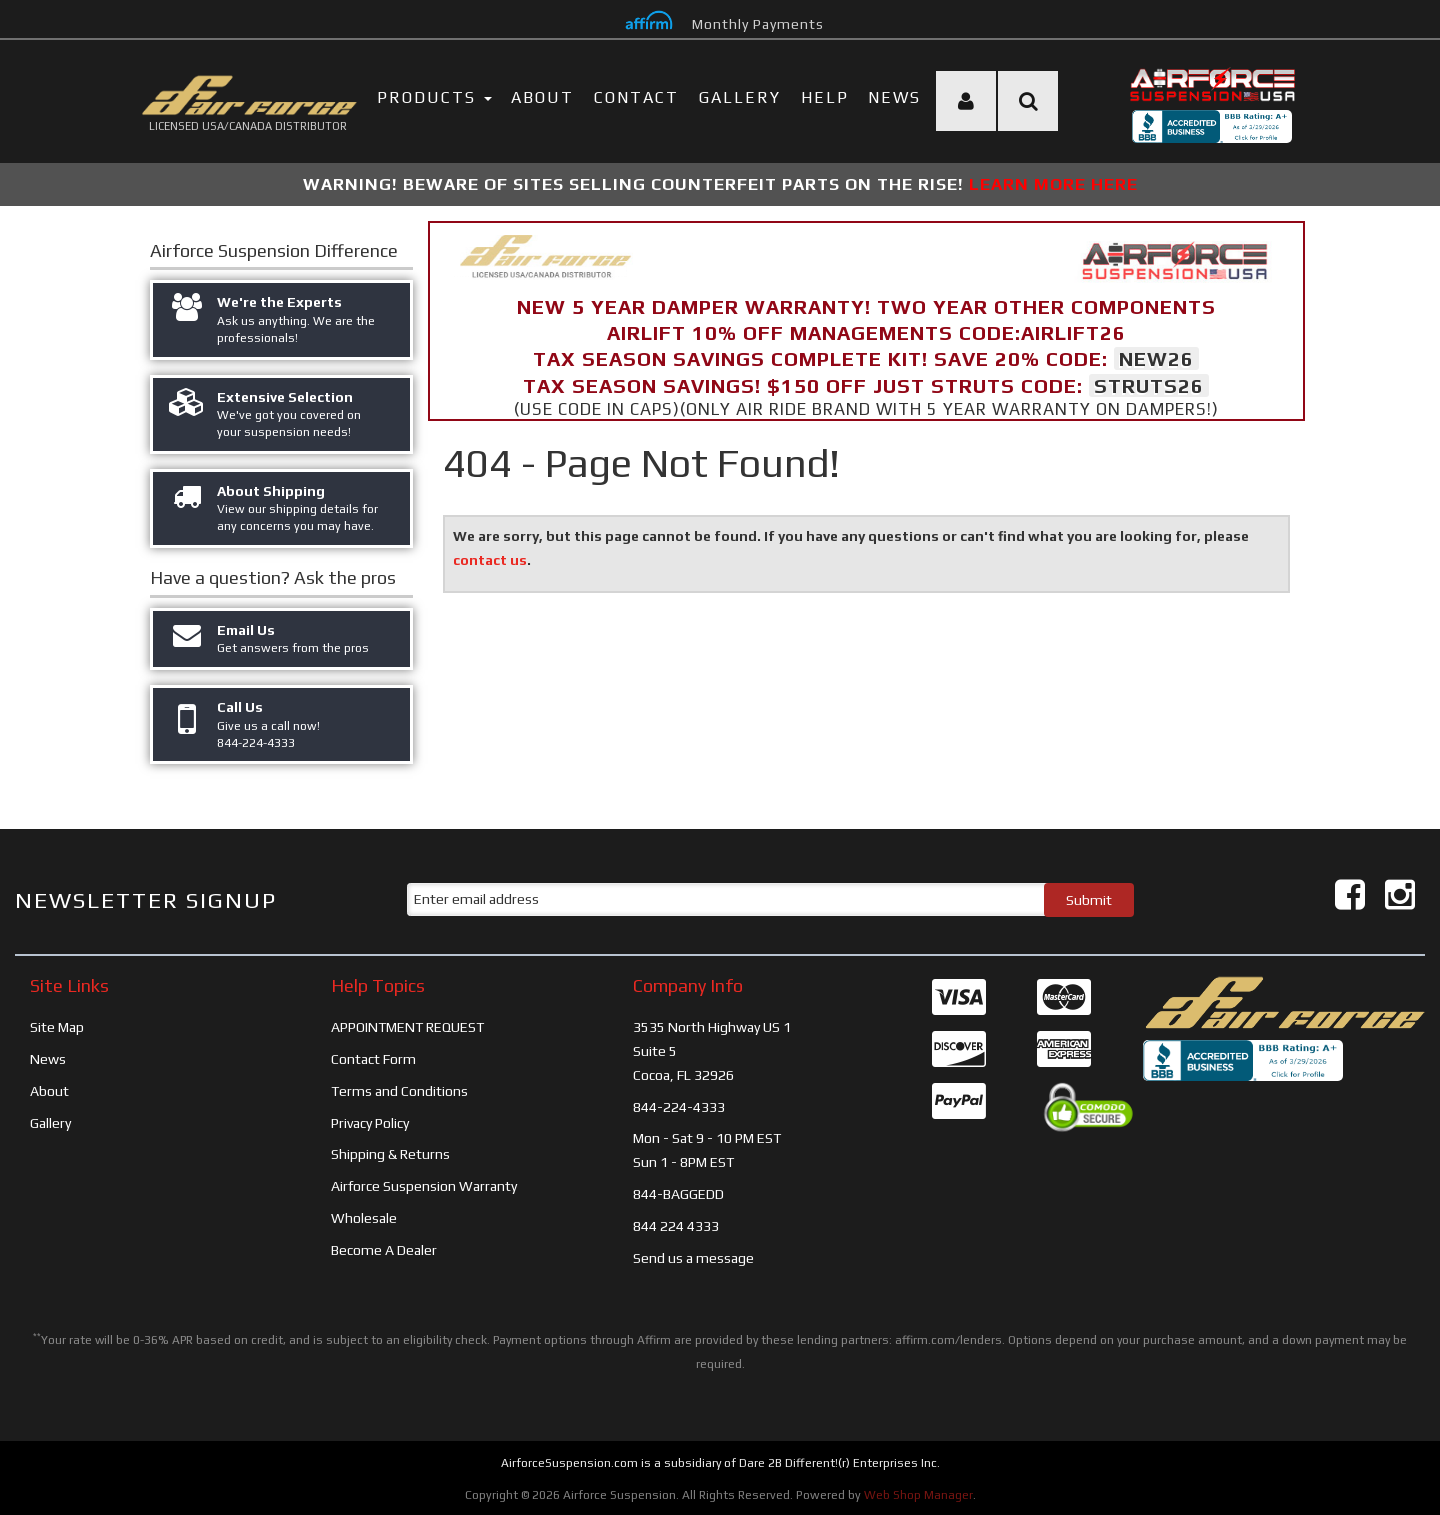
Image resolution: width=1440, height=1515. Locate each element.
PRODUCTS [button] (434, 97)
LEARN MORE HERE (1053, 184)
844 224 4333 (676, 1226)
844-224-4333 (679, 1107)
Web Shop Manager (918, 1495)
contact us (490, 560)
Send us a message (693, 1258)
